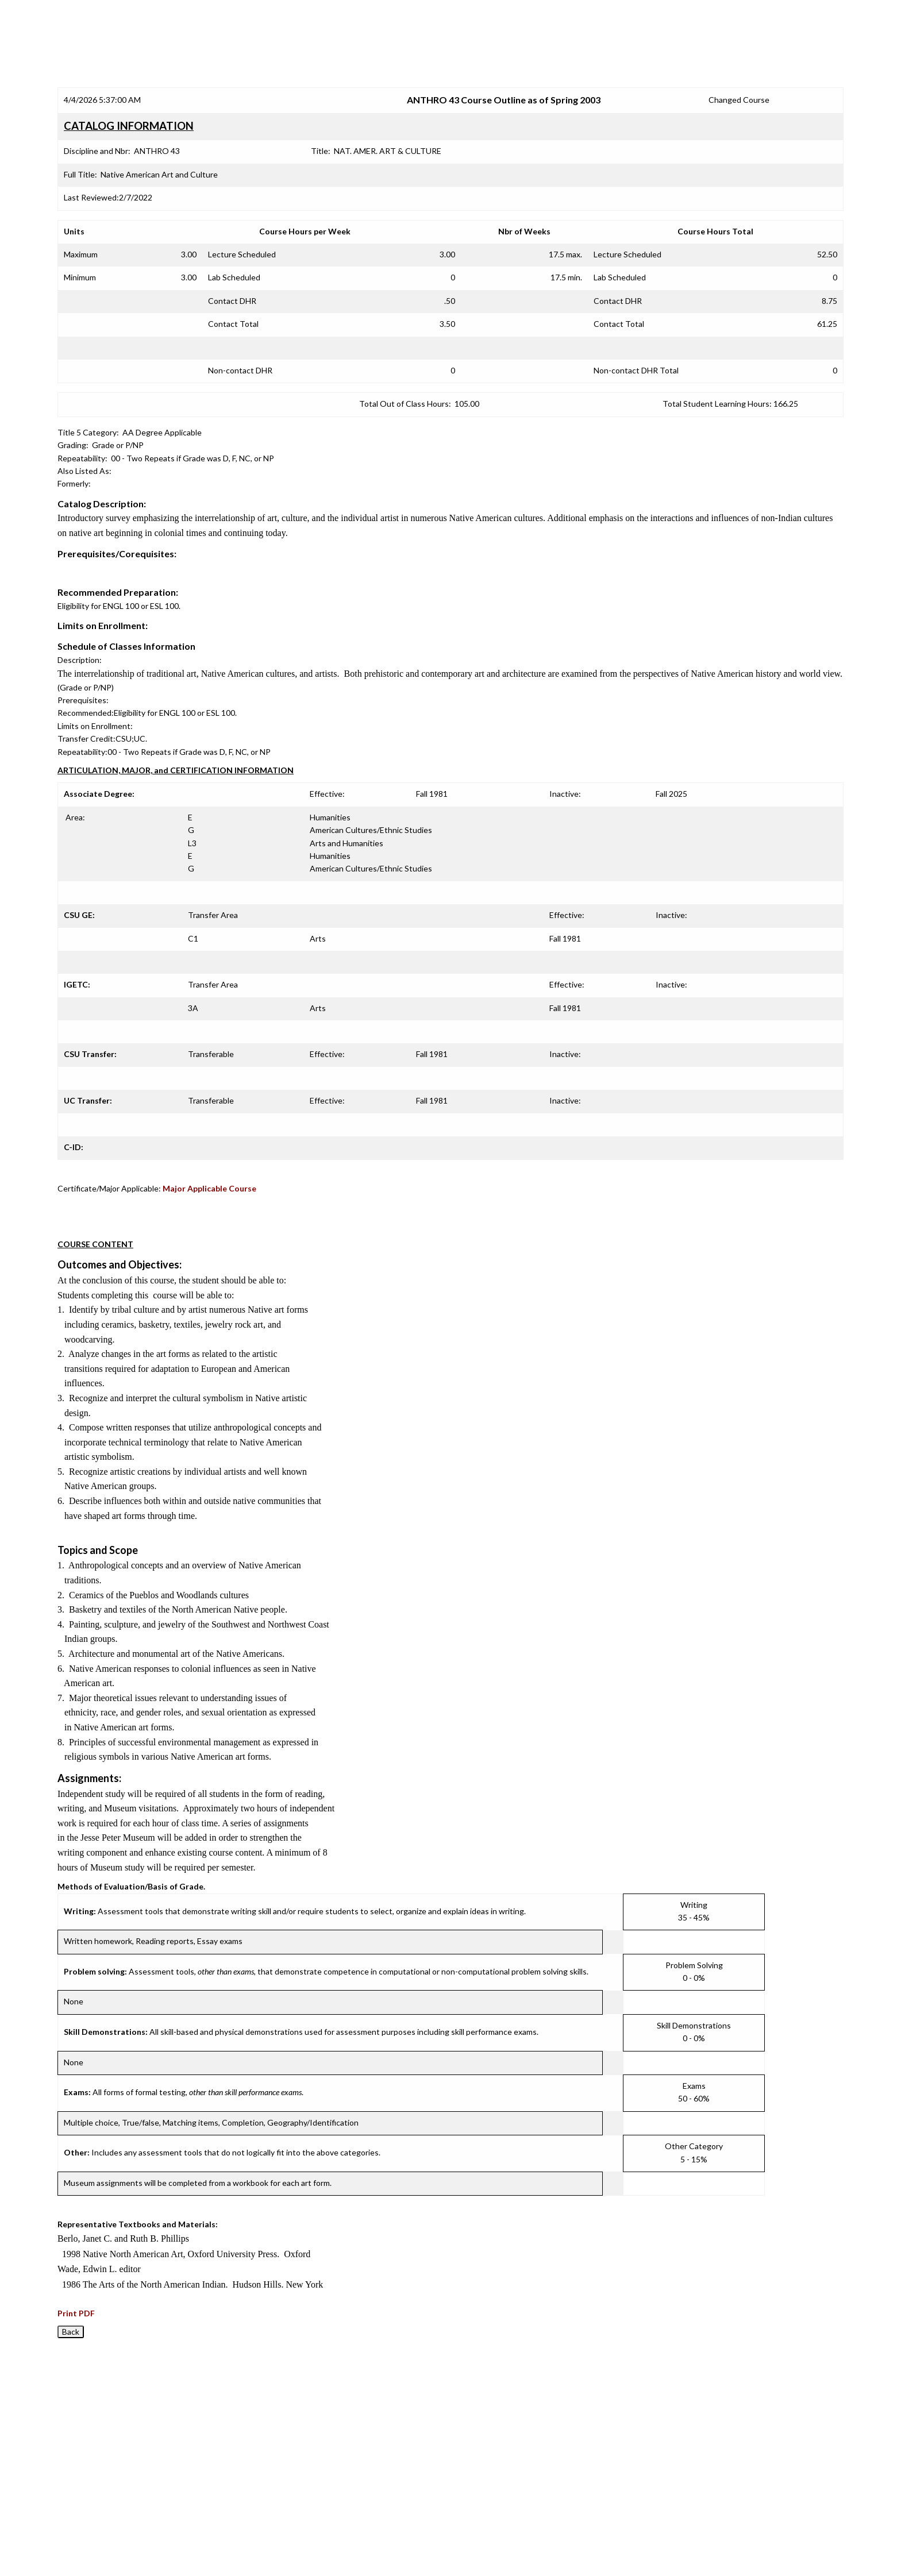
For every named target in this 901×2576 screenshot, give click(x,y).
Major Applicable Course (209, 1188)
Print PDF (76, 2313)
